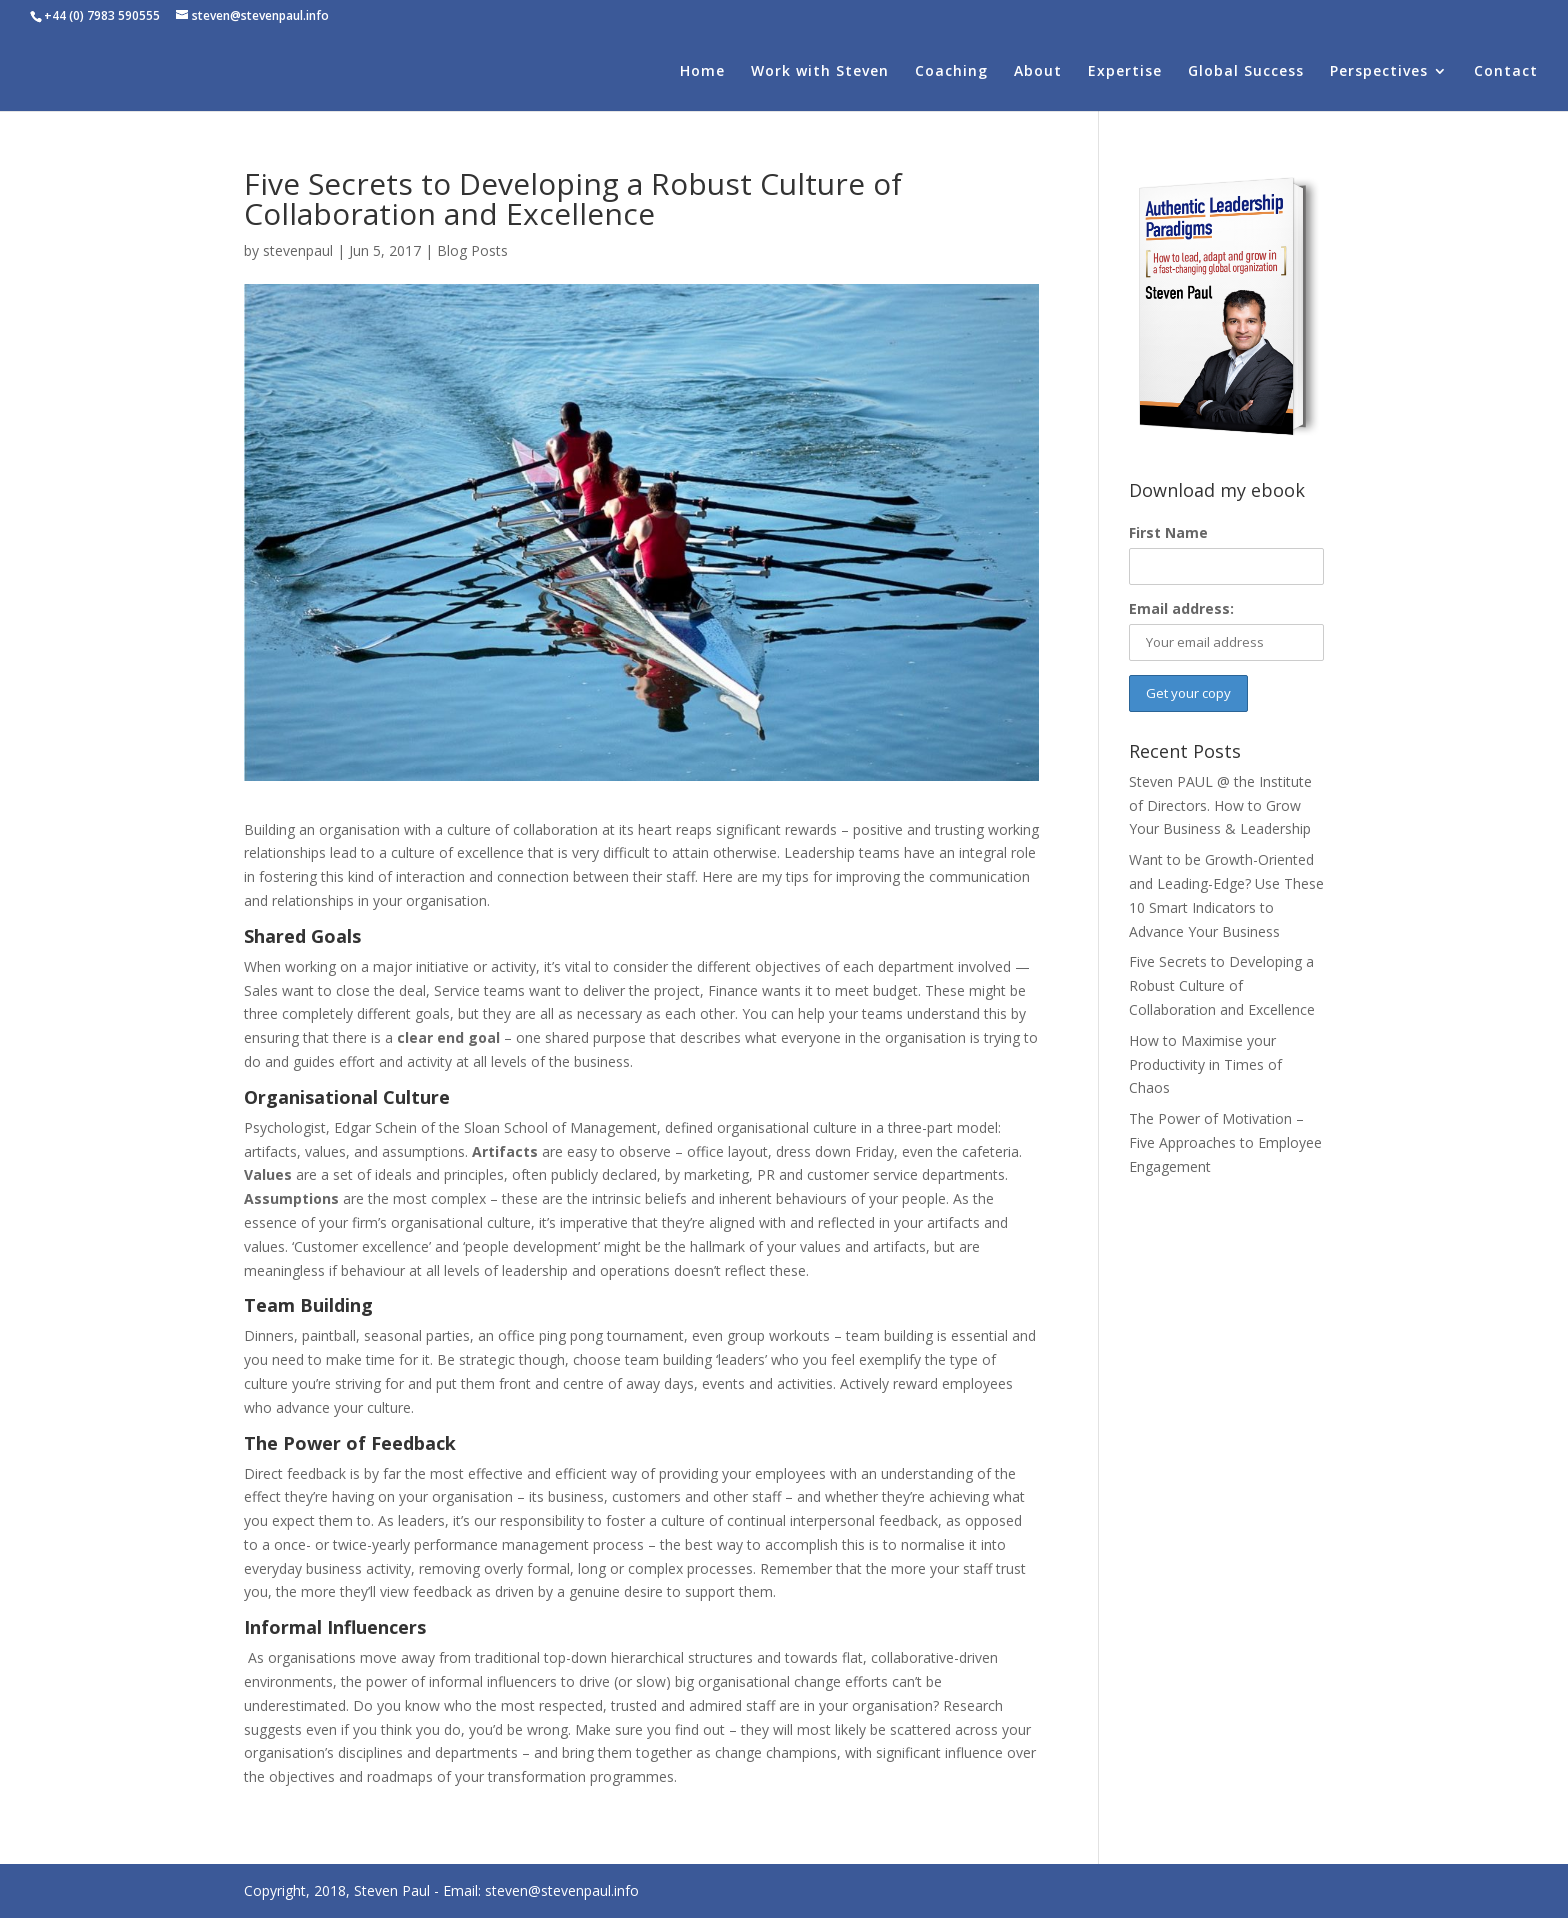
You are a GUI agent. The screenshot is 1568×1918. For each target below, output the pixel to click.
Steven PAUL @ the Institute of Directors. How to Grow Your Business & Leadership (1220, 805)
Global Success (1246, 72)
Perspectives (1379, 72)
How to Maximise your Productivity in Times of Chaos (1205, 1064)
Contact (1506, 72)
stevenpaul (298, 250)
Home (702, 72)
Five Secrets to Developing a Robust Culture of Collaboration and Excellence (1222, 985)
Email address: (1181, 608)
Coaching (951, 72)
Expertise (1125, 72)
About (1038, 72)
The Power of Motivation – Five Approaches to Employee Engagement (1225, 1142)
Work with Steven (820, 72)
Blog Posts (472, 250)
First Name (1168, 532)
